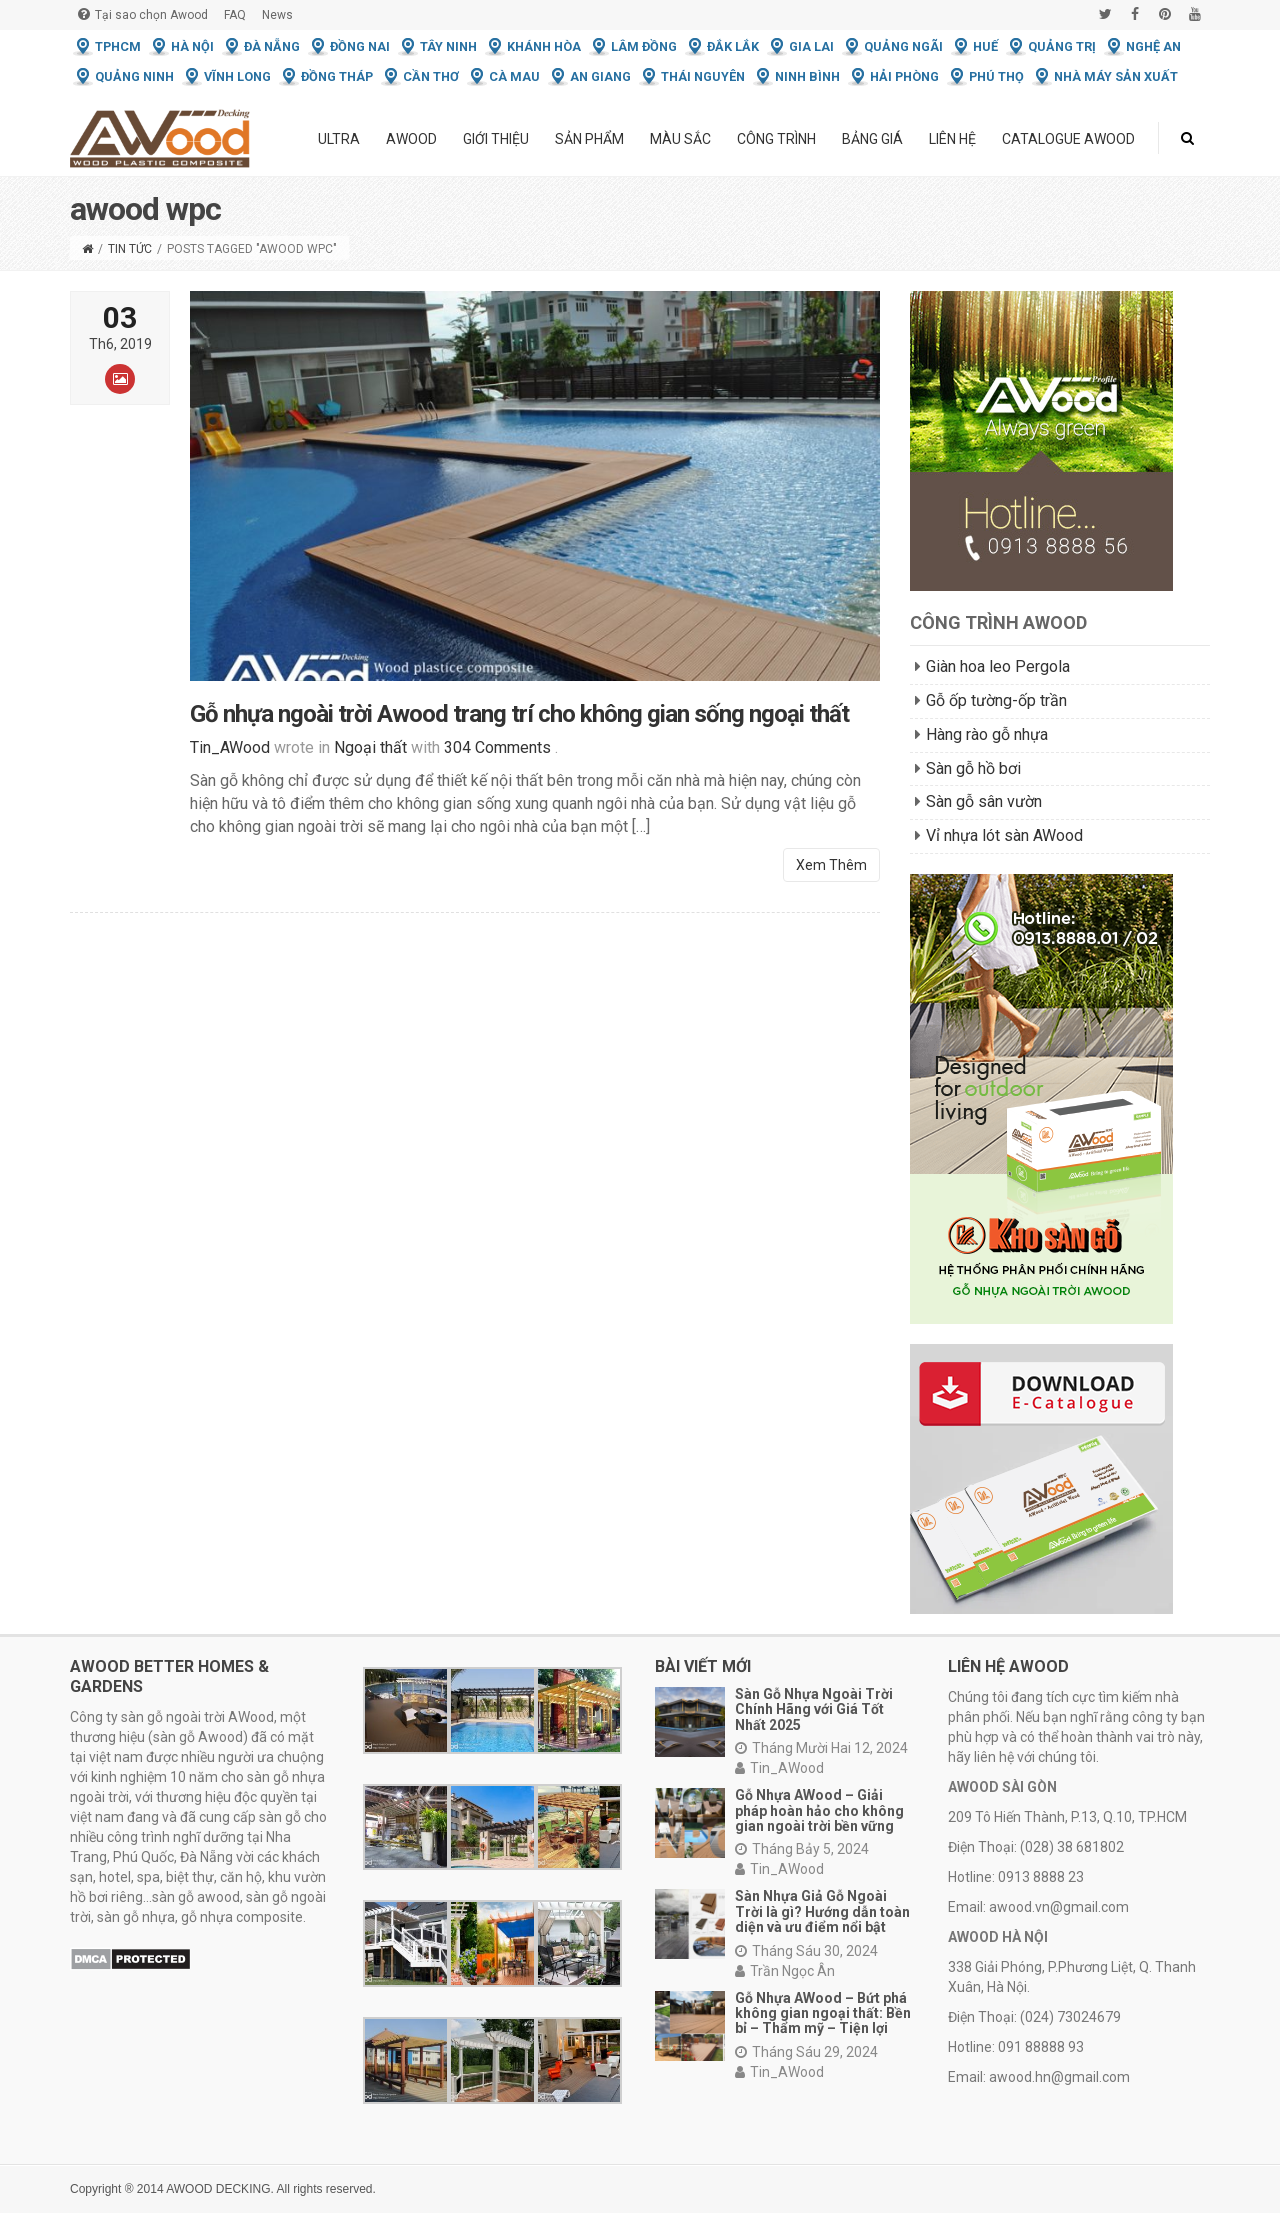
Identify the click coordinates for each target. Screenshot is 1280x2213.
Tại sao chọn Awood (143, 14)
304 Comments (497, 751)
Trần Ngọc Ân (785, 1971)
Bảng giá (872, 139)
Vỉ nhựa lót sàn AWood (1004, 835)
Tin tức (130, 249)
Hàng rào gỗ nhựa (987, 734)
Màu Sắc (680, 139)
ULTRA (339, 139)
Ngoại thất (370, 751)
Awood (411, 139)
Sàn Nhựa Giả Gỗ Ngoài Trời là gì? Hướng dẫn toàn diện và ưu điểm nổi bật (822, 1911)
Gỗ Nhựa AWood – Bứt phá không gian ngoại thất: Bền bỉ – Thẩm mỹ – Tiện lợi (823, 2013)
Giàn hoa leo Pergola (998, 666)
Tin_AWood (779, 1768)
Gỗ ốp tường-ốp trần (996, 700)
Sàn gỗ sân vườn (984, 801)
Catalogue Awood (1068, 139)
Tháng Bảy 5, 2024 (802, 1849)
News (277, 15)
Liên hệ (952, 139)
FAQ (235, 15)
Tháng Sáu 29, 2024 (806, 2052)
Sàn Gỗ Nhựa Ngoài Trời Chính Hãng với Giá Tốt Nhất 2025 (814, 1709)
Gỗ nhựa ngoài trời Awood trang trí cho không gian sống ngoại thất (519, 717)
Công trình (776, 139)
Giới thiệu (496, 139)
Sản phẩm (589, 139)
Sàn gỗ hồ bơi (973, 768)
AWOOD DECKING (218, 2189)
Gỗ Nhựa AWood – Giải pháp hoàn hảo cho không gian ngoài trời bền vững (819, 1810)
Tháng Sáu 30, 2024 (806, 1951)
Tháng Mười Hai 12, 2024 (821, 1748)
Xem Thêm (831, 869)
